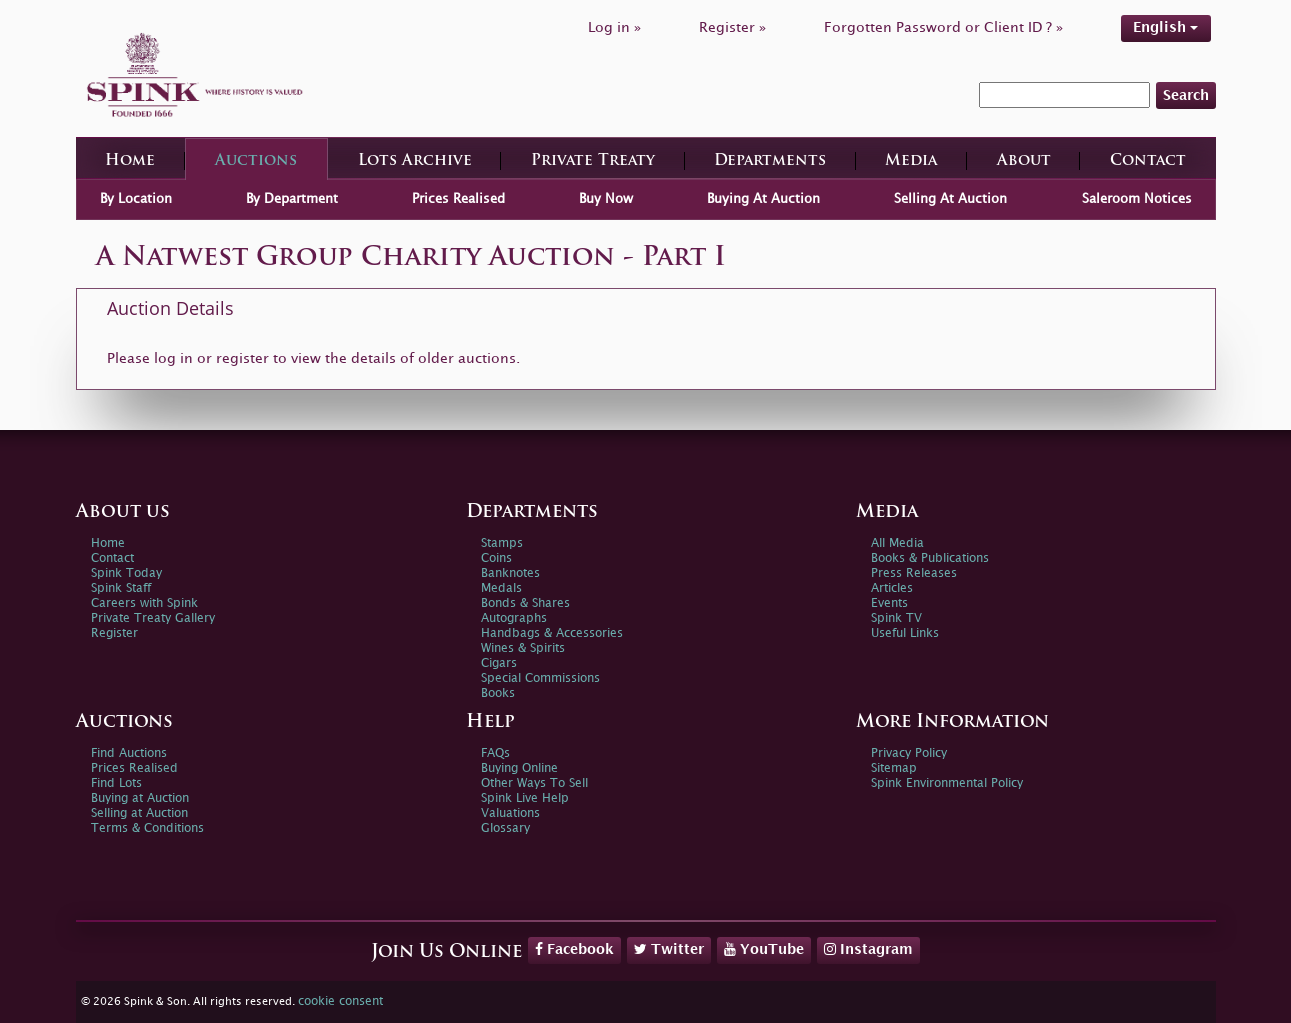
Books (498, 693)
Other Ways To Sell (534, 783)
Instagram (868, 949)
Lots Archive (415, 161)
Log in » (614, 27)
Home (130, 161)
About (1024, 161)
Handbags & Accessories (552, 633)
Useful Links (905, 633)
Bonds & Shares (525, 603)
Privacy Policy (909, 753)
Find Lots (116, 783)
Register (114, 633)
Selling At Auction (950, 199)
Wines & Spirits (523, 648)
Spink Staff (121, 588)
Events (889, 603)
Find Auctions (129, 753)
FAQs (495, 753)
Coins (496, 558)
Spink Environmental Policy (947, 783)
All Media (897, 543)
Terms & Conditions (147, 828)
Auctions (256, 161)
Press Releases (914, 573)
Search (1186, 95)
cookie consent (340, 1001)
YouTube (764, 949)
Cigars (499, 663)
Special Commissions (540, 678)
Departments (770, 161)
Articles (892, 588)
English (1165, 27)
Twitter (669, 949)
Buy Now (606, 199)
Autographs (514, 618)
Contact (1148, 161)
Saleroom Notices (1137, 199)
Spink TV (896, 618)
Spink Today (126, 573)
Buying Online (519, 768)
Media (911, 161)
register (242, 358)
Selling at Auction (139, 813)
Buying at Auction (140, 798)
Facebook (574, 949)
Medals (501, 588)
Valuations (510, 813)
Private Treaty (593, 161)
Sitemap (894, 768)
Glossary (505, 828)
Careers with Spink (144, 603)
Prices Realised (458, 199)
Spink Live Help (525, 798)
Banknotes (510, 573)
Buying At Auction (763, 199)
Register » (732, 27)
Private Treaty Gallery (153, 618)
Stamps (502, 543)
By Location (136, 199)
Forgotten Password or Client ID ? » (943, 27)
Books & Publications (930, 558)
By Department (292, 199)
